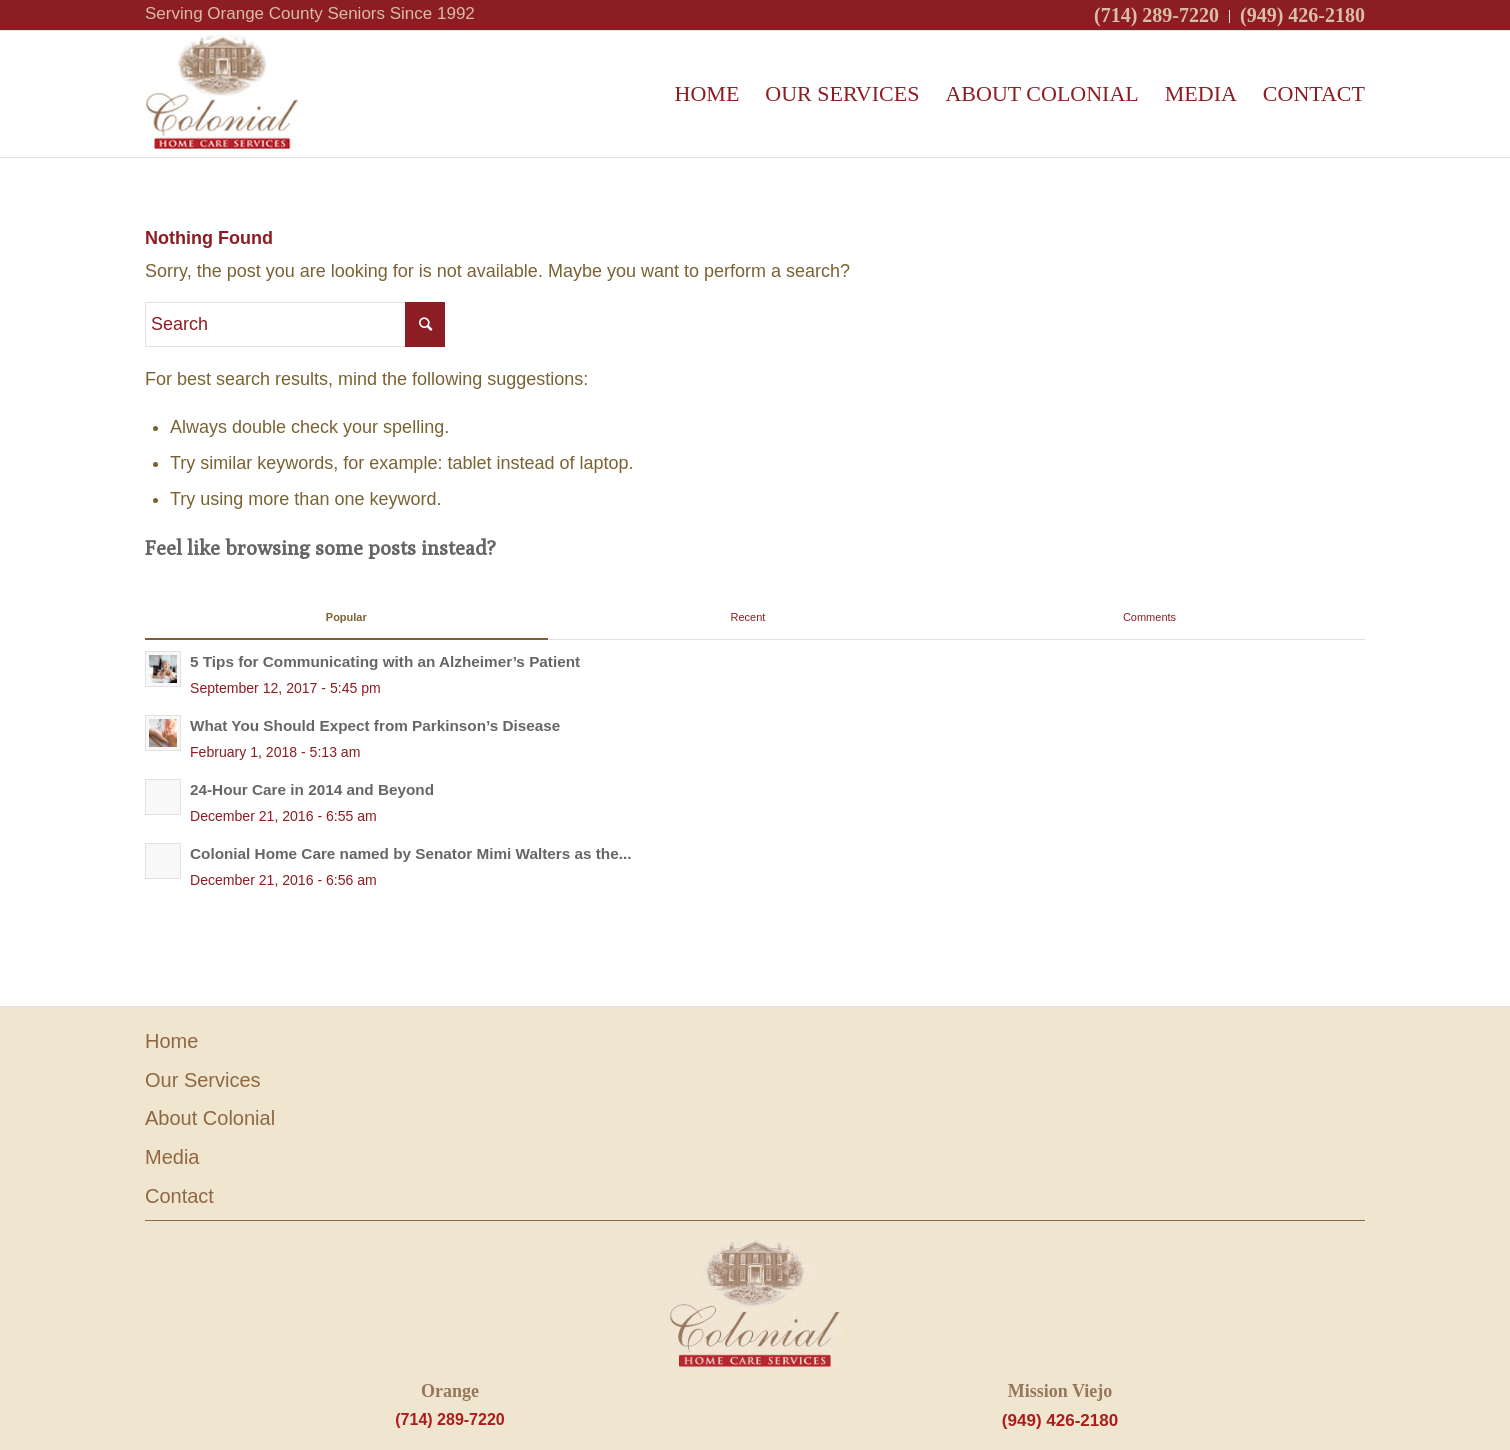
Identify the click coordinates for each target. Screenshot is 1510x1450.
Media (172, 1157)
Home (171, 1041)
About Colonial (210, 1118)
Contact (179, 1196)
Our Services (203, 1080)
